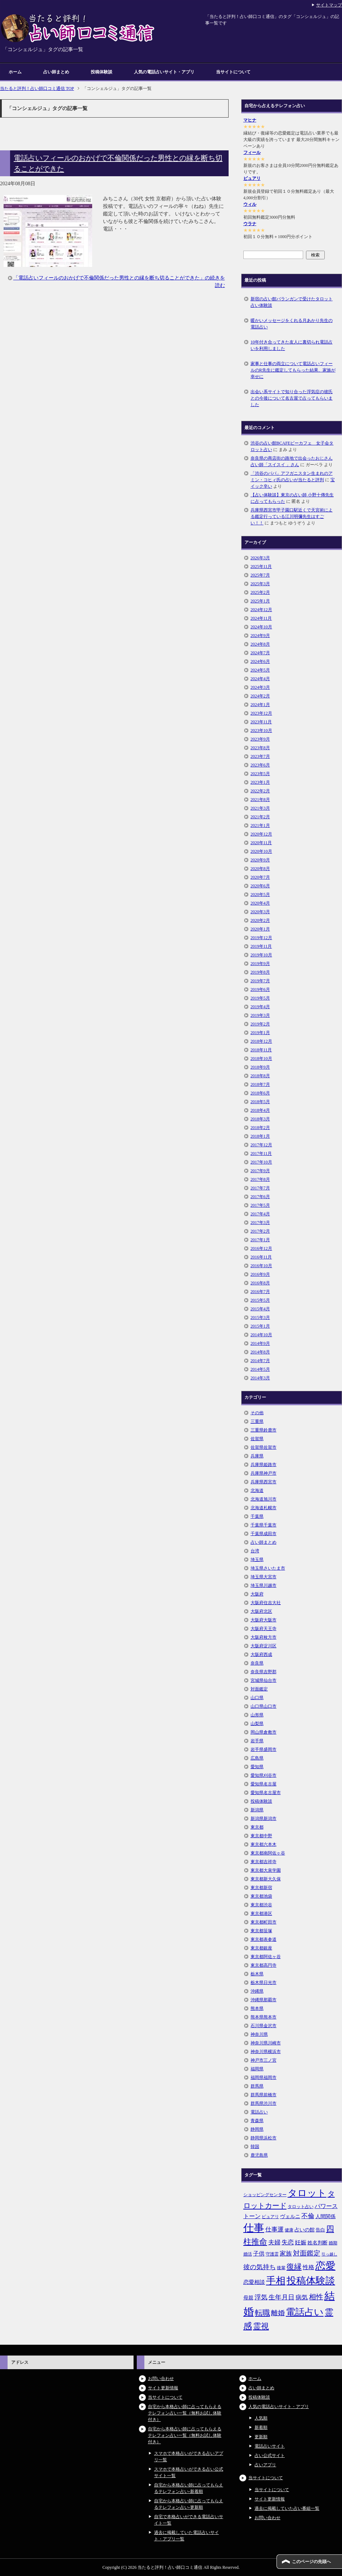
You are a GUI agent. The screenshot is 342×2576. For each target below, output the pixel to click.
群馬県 (257, 2086)
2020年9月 (260, 860)
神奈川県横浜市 (266, 2051)
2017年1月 (260, 1239)
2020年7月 (260, 877)
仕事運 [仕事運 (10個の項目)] (274, 2229)
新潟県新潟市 (263, 1818)
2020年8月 (260, 868)
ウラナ (249, 223)
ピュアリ (252, 178)
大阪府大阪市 (263, 1619)
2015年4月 (260, 1308)
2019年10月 (261, 954)
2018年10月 (261, 1058)
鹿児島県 (259, 2155)
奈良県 (257, 1663)
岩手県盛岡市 (263, 1749)
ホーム (15, 71)
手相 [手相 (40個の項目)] (275, 2280)
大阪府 (257, 1594)
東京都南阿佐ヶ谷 (268, 1853)
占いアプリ (265, 2464)
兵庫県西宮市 (263, 1481)
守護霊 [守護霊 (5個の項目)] (272, 2254)
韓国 (255, 2146)
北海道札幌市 (263, 1507)
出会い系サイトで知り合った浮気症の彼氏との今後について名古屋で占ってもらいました (292, 398)
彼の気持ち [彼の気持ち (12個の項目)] (259, 2267)
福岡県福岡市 (263, 2077)
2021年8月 (260, 799)
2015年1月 (260, 1326)
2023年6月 (260, 765)
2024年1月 (260, 704)
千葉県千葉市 (263, 1525)
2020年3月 (260, 911)
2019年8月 (260, 972)
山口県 (257, 1697)
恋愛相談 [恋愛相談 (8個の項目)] (254, 2282)
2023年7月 (260, 756)
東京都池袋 (261, 1896)
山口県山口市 (263, 1706)
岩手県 (257, 1740)
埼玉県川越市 (263, 1585)
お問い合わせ (161, 2378)
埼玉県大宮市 (263, 1576)
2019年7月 (260, 980)
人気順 (261, 2418)
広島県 (257, 1758)
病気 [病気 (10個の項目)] (302, 2297)
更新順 (261, 2436)
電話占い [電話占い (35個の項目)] (305, 2312)
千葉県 (257, 1516)
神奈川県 (259, 2034)
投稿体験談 (101, 71)
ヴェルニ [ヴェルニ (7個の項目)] (290, 2216)
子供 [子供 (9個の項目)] (259, 2253)
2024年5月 (260, 670)
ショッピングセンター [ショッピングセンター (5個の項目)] (265, 2194)
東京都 (257, 1827)
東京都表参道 (263, 1939)
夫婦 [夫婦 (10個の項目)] (274, 2242)
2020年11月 (261, 842)
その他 (257, 1412)
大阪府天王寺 (263, 1628)
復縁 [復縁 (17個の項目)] (294, 2266)
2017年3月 (260, 1222)
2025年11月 (261, 566)
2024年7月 (260, 652)
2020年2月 (260, 920)
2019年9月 (260, 963)
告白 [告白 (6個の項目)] (320, 2230)
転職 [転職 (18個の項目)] (262, 2312)
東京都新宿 (261, 1887)
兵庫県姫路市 (263, 1464)
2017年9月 (260, 1170)
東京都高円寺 (263, 1965)
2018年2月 (260, 1127)
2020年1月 (260, 929)
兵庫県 (257, 1455)
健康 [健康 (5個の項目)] (289, 2230)
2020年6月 (260, 885)
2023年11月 (261, 721)
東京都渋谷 (261, 1904)
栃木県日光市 (263, 1982)
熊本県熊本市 (263, 2017)
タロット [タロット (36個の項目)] (307, 2193)
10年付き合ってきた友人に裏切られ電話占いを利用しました (292, 345)
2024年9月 (260, 635)
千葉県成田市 (263, 1533)
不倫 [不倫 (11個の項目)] (307, 2216)
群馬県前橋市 (263, 2094)
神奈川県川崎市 (266, 2042)
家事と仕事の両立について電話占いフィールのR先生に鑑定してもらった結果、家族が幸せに (293, 370)
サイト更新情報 (163, 2387)
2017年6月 (260, 1196)
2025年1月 (260, 601)
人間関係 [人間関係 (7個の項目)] (325, 2216)
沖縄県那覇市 (263, 1999)
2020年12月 (261, 834)
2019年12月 (261, 937)
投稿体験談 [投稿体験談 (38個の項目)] (311, 2280)
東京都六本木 (263, 1844)
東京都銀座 (261, 1948)
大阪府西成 (261, 1654)
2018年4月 (260, 1110)
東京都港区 (261, 1913)
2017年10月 (261, 1162)
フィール (252, 152)
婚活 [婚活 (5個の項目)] (247, 2254)
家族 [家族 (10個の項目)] (286, 2253)
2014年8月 (260, 1352)
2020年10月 (261, 851)
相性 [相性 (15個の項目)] (316, 2297)
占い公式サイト (270, 2455)
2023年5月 (260, 773)
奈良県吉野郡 (263, 1671)
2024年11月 (261, 618)
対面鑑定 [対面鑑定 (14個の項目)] (306, 2253)
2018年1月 (260, 1136)
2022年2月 (260, 790)
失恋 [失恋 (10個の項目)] (288, 2242)
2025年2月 (260, 592)
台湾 (255, 1550)
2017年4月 (260, 1213)
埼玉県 (257, 1559)
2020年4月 (260, 903)
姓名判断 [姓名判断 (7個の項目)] (317, 2242)
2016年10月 (261, 1265)
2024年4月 (260, 678)
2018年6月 (260, 1093)
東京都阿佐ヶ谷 (266, 1956)
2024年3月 (260, 687)
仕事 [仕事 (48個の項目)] (253, 2228)
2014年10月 (261, 1334)
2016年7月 (260, 1291)
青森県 (257, 2120)
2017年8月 (260, 1179)
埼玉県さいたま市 (268, 1568)
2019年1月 (260, 1032)
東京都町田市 (263, 1922)
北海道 (257, 1490)
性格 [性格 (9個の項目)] (308, 2267)
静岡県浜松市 (263, 2137)
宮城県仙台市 (263, 1680)
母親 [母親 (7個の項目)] (248, 2297)
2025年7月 (260, 575)
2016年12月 (261, 1248)
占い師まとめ (56, 71)
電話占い (259, 2112)
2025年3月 (260, 583)
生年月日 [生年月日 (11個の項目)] (281, 2297)
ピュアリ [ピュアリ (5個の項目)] (270, 2216)
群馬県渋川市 (263, 2103)
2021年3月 (260, 808)
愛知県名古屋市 (266, 1792)
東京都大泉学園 (266, 1870)
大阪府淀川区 (263, 1645)
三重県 (257, 1421)
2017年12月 (261, 1144)
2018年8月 (260, 1075)
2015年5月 (260, 1300)
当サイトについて (233, 71)
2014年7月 (260, 1360)
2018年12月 (261, 1041)
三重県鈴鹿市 (263, 1430)
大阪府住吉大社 (266, 1602)
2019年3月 (260, 1015)
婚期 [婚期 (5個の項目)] (333, 2242)
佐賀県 (257, 1438)
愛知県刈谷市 (263, 1775)
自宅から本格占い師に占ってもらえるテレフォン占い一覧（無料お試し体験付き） (184, 2413)
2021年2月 (260, 816)
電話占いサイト (270, 2446)
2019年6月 (260, 989)
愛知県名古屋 (263, 1784)
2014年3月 (260, 1377)
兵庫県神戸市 (263, 1473)
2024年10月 (261, 626)
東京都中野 (261, 1835)
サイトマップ (329, 5)
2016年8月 (260, 1282)
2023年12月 (261, 713)
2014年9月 (260, 1343)
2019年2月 (260, 1024)
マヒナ (249, 120)
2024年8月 (260, 644)
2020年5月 (260, 894)
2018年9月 (260, 1067)
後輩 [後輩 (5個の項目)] (281, 2267)
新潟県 (257, 1809)
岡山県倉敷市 (263, 1732)
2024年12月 (261, 609)
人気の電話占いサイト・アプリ (164, 71)
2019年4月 (260, 1006)
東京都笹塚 (261, 1930)
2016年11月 (261, 1257)
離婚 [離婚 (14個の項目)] (278, 2313)
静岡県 (257, 2129)
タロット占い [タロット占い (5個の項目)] (301, 2206)
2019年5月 (260, 998)
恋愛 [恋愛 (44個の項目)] (325, 2265)
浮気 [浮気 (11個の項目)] (261, 2297)
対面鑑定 (259, 1689)
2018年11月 (261, 1049)
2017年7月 (260, 1188)
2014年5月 (260, 1369)
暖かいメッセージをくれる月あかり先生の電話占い (292, 323)
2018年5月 (260, 1101)
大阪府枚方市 (263, 1637)
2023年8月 (260, 747)
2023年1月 (260, 782)
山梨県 (257, 1723)
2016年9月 (260, 1274)
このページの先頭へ (311, 2561)
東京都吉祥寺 (263, 1861)
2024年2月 (260, 695)
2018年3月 (260, 1118)
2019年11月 (261, 946)
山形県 (257, 1714)
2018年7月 (260, 1084)
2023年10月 (261, 730)
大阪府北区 (261, 1611)
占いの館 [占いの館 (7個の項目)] (304, 2230)
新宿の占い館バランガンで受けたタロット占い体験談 (292, 302)
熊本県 (257, 2008)
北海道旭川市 (263, 1499)
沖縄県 (257, 1991)
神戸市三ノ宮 (263, 2060)
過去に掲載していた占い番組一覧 (287, 2508)
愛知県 (257, 1766)
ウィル (249, 204)
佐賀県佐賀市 (263, 1447)
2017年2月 (260, 1231)
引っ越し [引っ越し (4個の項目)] (329, 2254)
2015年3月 (260, 1317)
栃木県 (257, 1973)
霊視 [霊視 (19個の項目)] (261, 2326)
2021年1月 (260, 825)
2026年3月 (260, 557)
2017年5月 (260, 1205)
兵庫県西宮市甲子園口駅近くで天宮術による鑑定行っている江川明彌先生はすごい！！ (292, 516)
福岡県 (257, 2068)
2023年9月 (260, 739)
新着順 (261, 2427)
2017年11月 (261, 1153)
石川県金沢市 (263, 2025)
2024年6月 (260, 661)
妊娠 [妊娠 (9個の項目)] (300, 2242)
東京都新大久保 (266, 1878)
